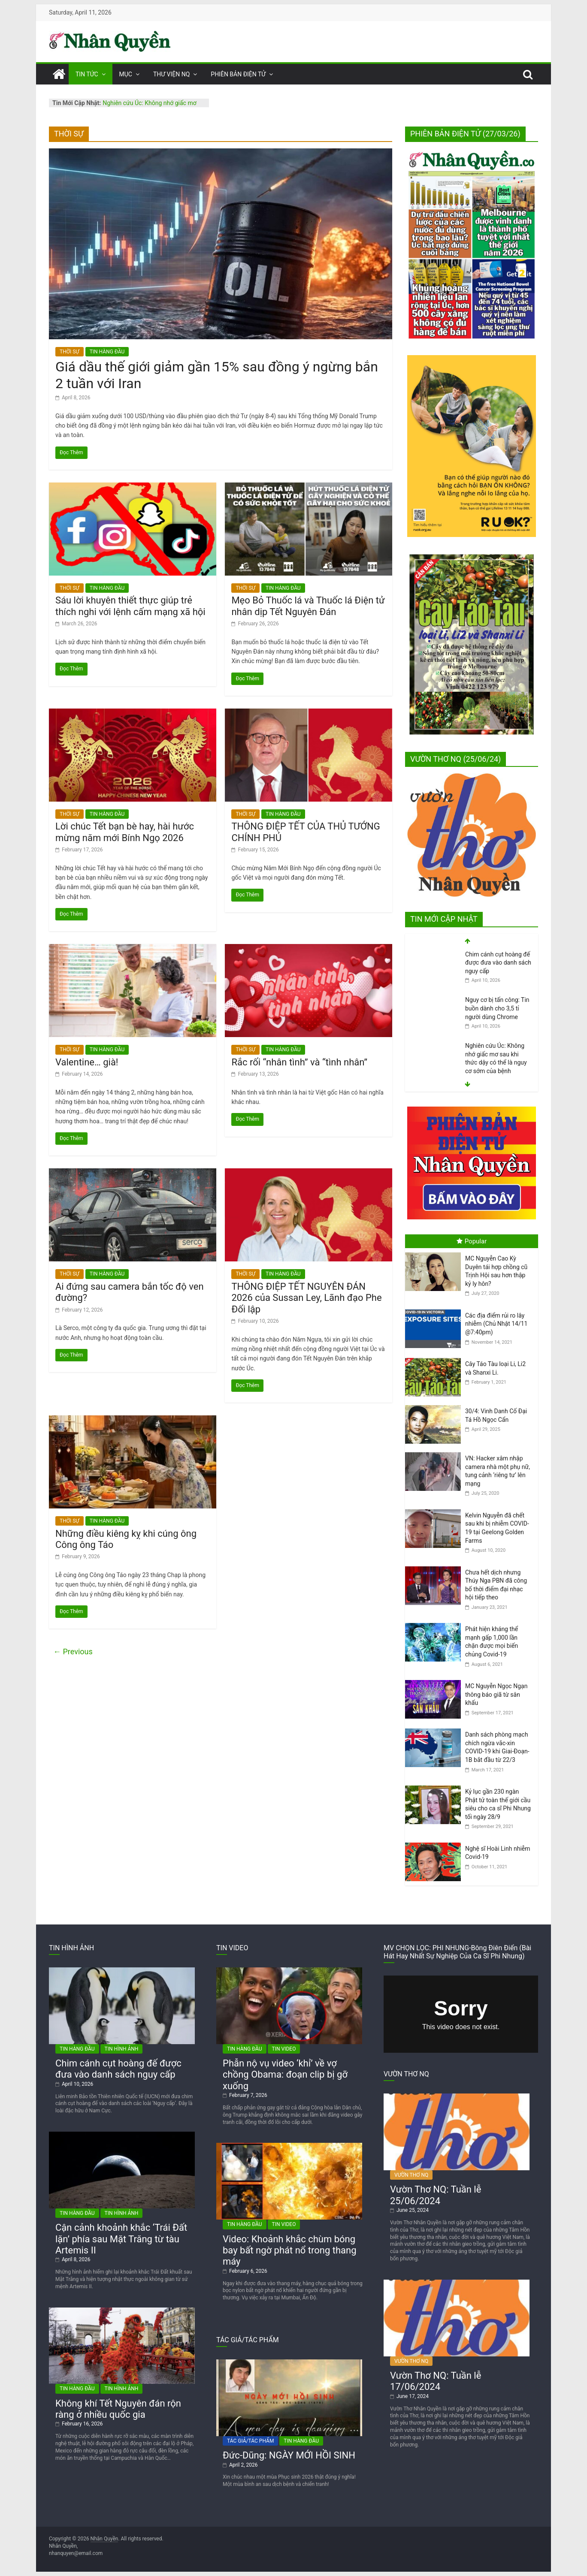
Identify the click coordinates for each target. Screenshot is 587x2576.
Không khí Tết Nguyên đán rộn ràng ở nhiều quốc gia (118, 2409)
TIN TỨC (87, 74)
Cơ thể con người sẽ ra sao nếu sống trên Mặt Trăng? (495, 962)
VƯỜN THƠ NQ (411, 2175)
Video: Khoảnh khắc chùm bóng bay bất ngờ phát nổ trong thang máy (290, 2250)
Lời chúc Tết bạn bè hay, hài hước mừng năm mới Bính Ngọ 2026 (124, 832)
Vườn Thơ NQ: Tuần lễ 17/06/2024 (435, 2381)
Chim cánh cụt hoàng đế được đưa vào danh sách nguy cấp (498, 1008)
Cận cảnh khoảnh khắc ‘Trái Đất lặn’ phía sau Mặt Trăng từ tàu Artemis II (121, 2239)
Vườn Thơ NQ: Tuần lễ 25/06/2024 (435, 2195)
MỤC (125, 74)
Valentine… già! (86, 1062)
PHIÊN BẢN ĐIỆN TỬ (238, 74)
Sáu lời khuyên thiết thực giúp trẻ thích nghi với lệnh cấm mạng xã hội (131, 606)
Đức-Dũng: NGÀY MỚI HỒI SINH (289, 2455)
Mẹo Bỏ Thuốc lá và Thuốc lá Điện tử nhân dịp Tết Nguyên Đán (307, 606)
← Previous (73, 1651)
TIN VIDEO (284, 2049)
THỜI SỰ (69, 352)
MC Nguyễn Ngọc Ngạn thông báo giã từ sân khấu (496, 1694)
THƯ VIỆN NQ (171, 74)
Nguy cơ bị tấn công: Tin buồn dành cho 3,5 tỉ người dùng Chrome (497, 1054)
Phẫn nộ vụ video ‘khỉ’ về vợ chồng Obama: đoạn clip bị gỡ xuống (285, 2074)
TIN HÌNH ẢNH (122, 2049)
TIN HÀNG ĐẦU (107, 352)
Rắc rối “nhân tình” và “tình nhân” (299, 1062)
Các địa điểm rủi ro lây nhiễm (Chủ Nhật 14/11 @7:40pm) (496, 1324)
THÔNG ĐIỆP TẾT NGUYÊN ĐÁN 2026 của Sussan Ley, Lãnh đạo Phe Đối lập (306, 1298)
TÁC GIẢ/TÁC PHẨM (250, 2441)
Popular (472, 1241)
